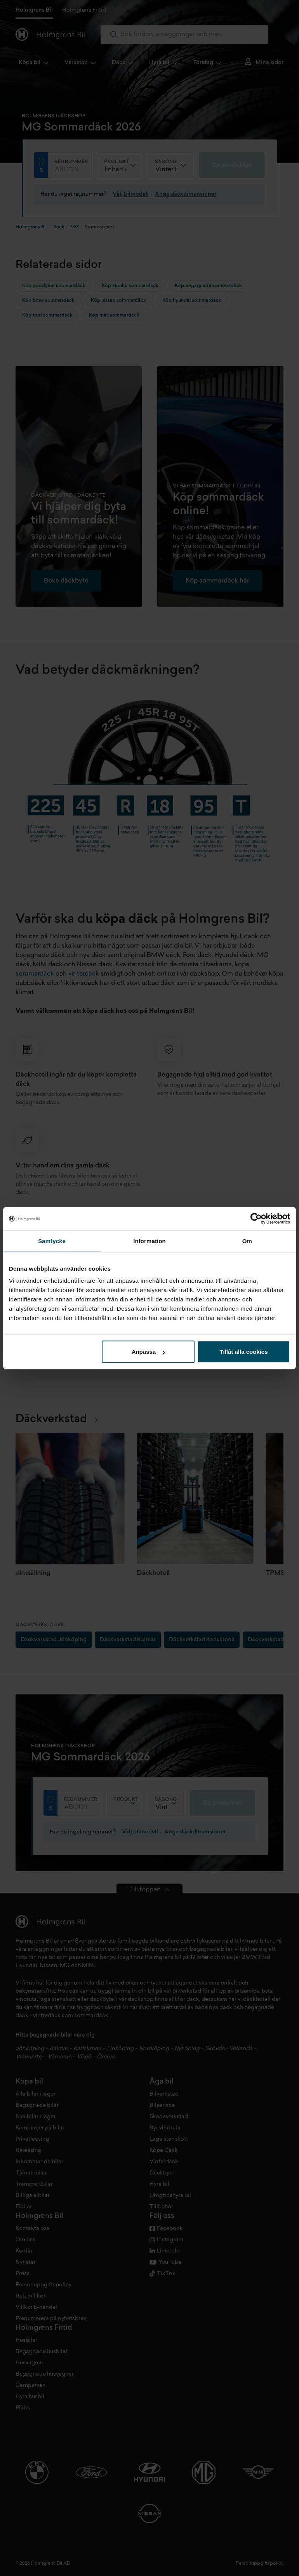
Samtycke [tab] (52, 1240)
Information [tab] (149, 1240)
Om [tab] (247, 1240)
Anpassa (148, 1351)
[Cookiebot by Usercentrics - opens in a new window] (256, 1218)
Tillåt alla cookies (244, 1351)
